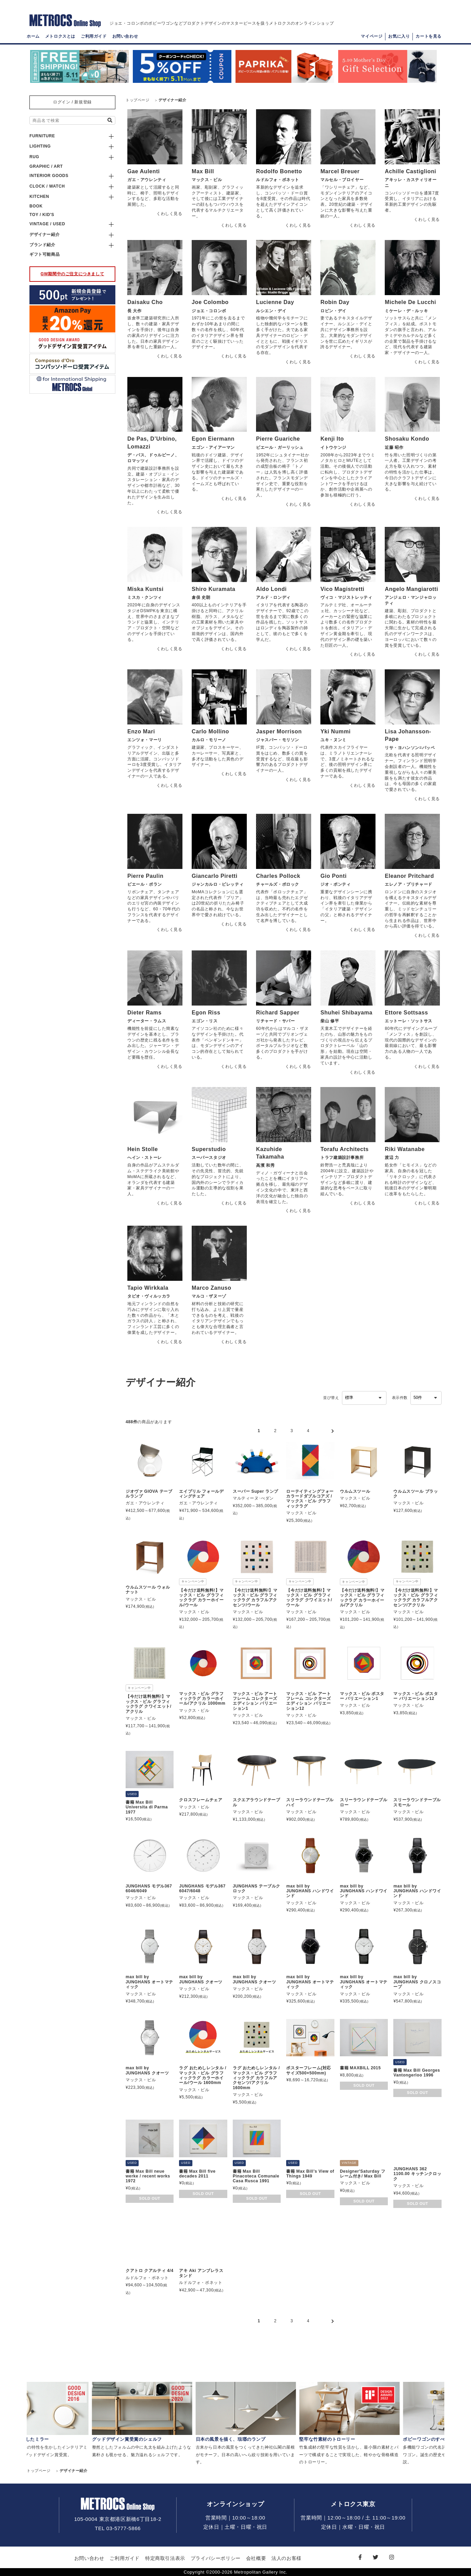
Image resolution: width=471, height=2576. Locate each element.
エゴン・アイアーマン (213, 447)
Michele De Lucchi (410, 302)
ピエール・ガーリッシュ (280, 447)
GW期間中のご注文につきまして (72, 274)
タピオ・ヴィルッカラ (148, 1296)
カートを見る (429, 36)
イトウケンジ (333, 447)
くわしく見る (169, 213)
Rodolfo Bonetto (279, 171)
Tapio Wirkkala (147, 1288)
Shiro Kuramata (214, 589)
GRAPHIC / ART (46, 166)
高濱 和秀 (265, 1165)
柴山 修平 (329, 1021)
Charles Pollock (278, 876)
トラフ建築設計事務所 (342, 1157)
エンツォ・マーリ (144, 739)
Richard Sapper (278, 1012)
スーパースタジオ (209, 1157)
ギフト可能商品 (44, 254)
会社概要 (256, 2558)
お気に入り (399, 36)
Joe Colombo (210, 302)
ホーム (33, 36)
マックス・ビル (207, 179)
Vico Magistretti (342, 589)
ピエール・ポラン (144, 884)
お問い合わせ (125, 36)
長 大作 (134, 310)
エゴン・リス (205, 1021)
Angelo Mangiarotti (411, 589)
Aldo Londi (271, 589)
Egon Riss (206, 1012)
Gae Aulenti (143, 171)
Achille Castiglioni (410, 171)
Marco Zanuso (211, 1288)
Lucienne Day (275, 302)
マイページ (371, 36)
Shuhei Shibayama (346, 1012)
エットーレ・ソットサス (408, 1021)
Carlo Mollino (210, 731)
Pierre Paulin (145, 876)
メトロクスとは (60, 36)
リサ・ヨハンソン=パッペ (410, 747)
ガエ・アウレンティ (146, 179)
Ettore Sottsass (406, 1012)
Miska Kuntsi (145, 589)
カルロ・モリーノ (209, 739)
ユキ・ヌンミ (333, 739)
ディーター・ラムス (146, 1021)
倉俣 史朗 (201, 597)
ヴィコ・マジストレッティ (346, 597)
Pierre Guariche (278, 439)
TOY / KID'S (41, 214)
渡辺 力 (392, 1157)
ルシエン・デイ (271, 310)
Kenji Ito (332, 439)
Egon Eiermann (213, 439)
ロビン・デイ (333, 310)
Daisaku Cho (145, 302)
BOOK (35, 206)
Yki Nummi (335, 731)
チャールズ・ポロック (277, 884)
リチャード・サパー (275, 1021)
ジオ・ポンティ (335, 884)
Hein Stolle (142, 1149)
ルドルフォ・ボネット (277, 179)
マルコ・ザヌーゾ (209, 1296)
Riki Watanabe (405, 1149)
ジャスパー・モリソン (277, 739)
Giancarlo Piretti (215, 876)
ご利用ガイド (94, 36)
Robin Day (334, 302)
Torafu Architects (344, 1149)
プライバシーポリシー (216, 2558)
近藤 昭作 (394, 447)
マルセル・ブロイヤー (342, 179)
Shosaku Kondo (407, 439)
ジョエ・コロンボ (209, 310)
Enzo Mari (141, 731)
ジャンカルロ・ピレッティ (217, 884)
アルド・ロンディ (273, 597)
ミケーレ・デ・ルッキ (406, 310)
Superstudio (209, 1149)
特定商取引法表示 (165, 2558)
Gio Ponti (333, 876)
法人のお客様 (286, 2558)
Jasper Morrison (279, 731)
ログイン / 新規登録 (72, 102)
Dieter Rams (144, 1012)
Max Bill (203, 171)
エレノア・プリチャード (408, 884)
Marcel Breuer (340, 171)
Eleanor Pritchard (409, 876)
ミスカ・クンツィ (144, 597)
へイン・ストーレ (144, 1157)
